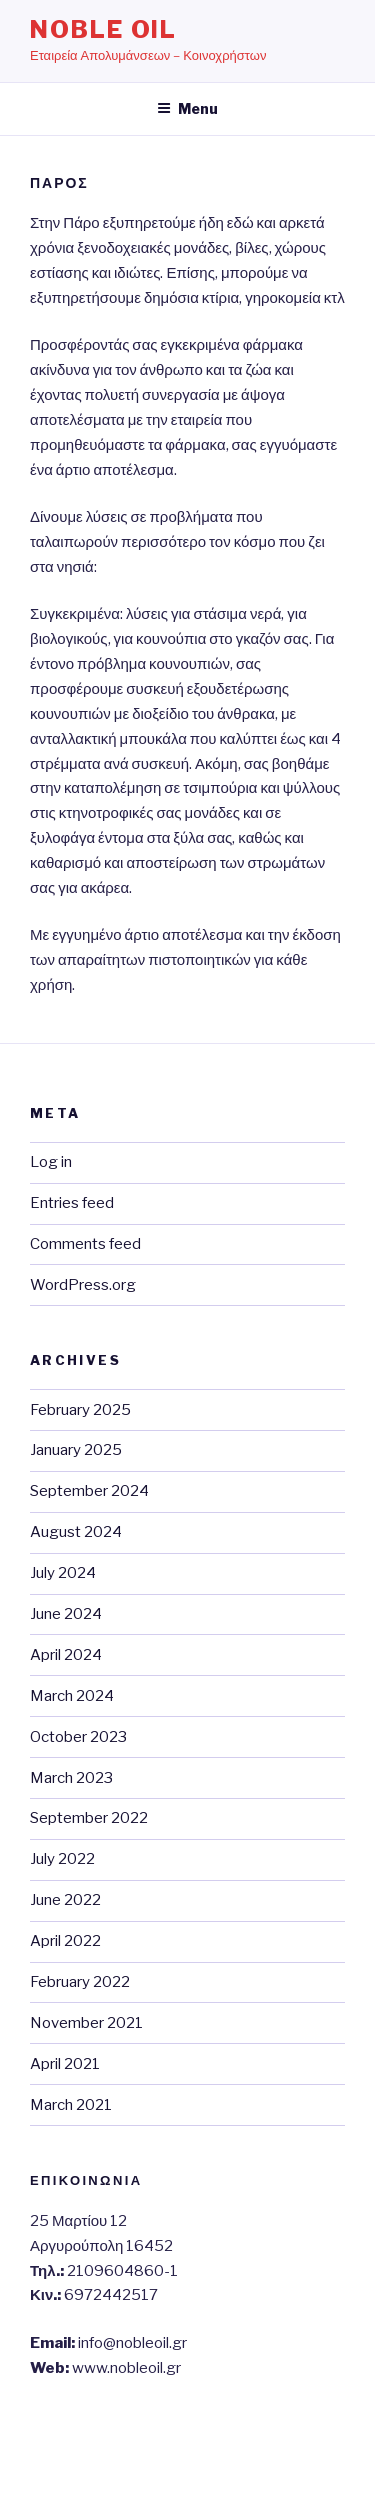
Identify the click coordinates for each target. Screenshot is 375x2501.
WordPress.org (83, 1285)
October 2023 (78, 1737)
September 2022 (89, 1818)
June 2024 (66, 1614)
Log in (51, 1162)
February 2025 (80, 1410)
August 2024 (76, 1532)
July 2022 (62, 1859)
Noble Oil (103, 29)
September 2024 (89, 1491)
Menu (187, 108)
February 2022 (80, 1982)
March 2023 (71, 1778)
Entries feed (72, 1203)
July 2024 (63, 1573)
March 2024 (72, 1696)
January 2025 (76, 1450)
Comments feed (85, 1244)
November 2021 (86, 2023)
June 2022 (65, 1900)
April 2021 (65, 2064)
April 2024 (66, 1655)
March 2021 (71, 2105)
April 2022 (65, 1941)
